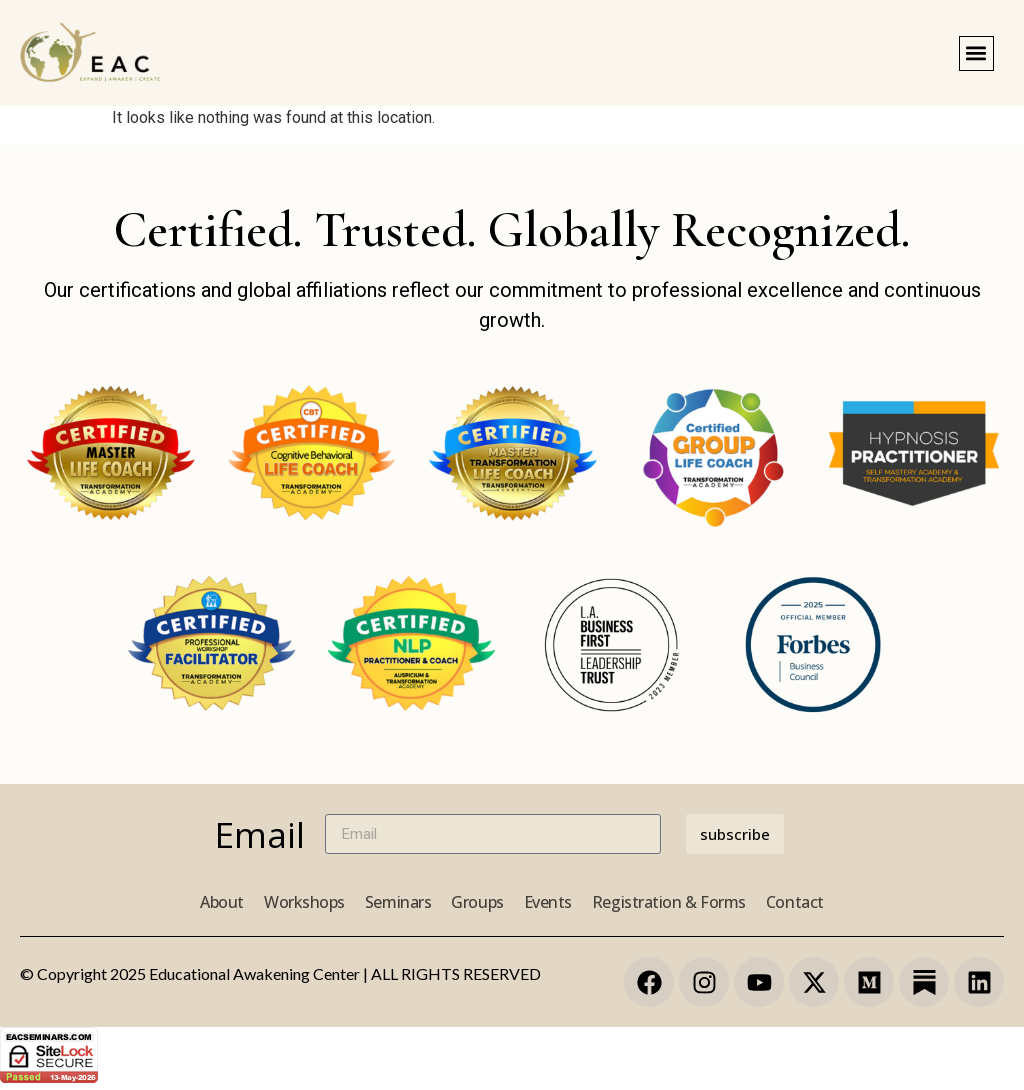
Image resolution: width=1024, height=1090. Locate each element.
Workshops (304, 902)
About (222, 902)
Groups (477, 902)
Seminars (398, 902)
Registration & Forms (669, 902)
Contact (795, 902)
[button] (976, 53)
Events (548, 902)
